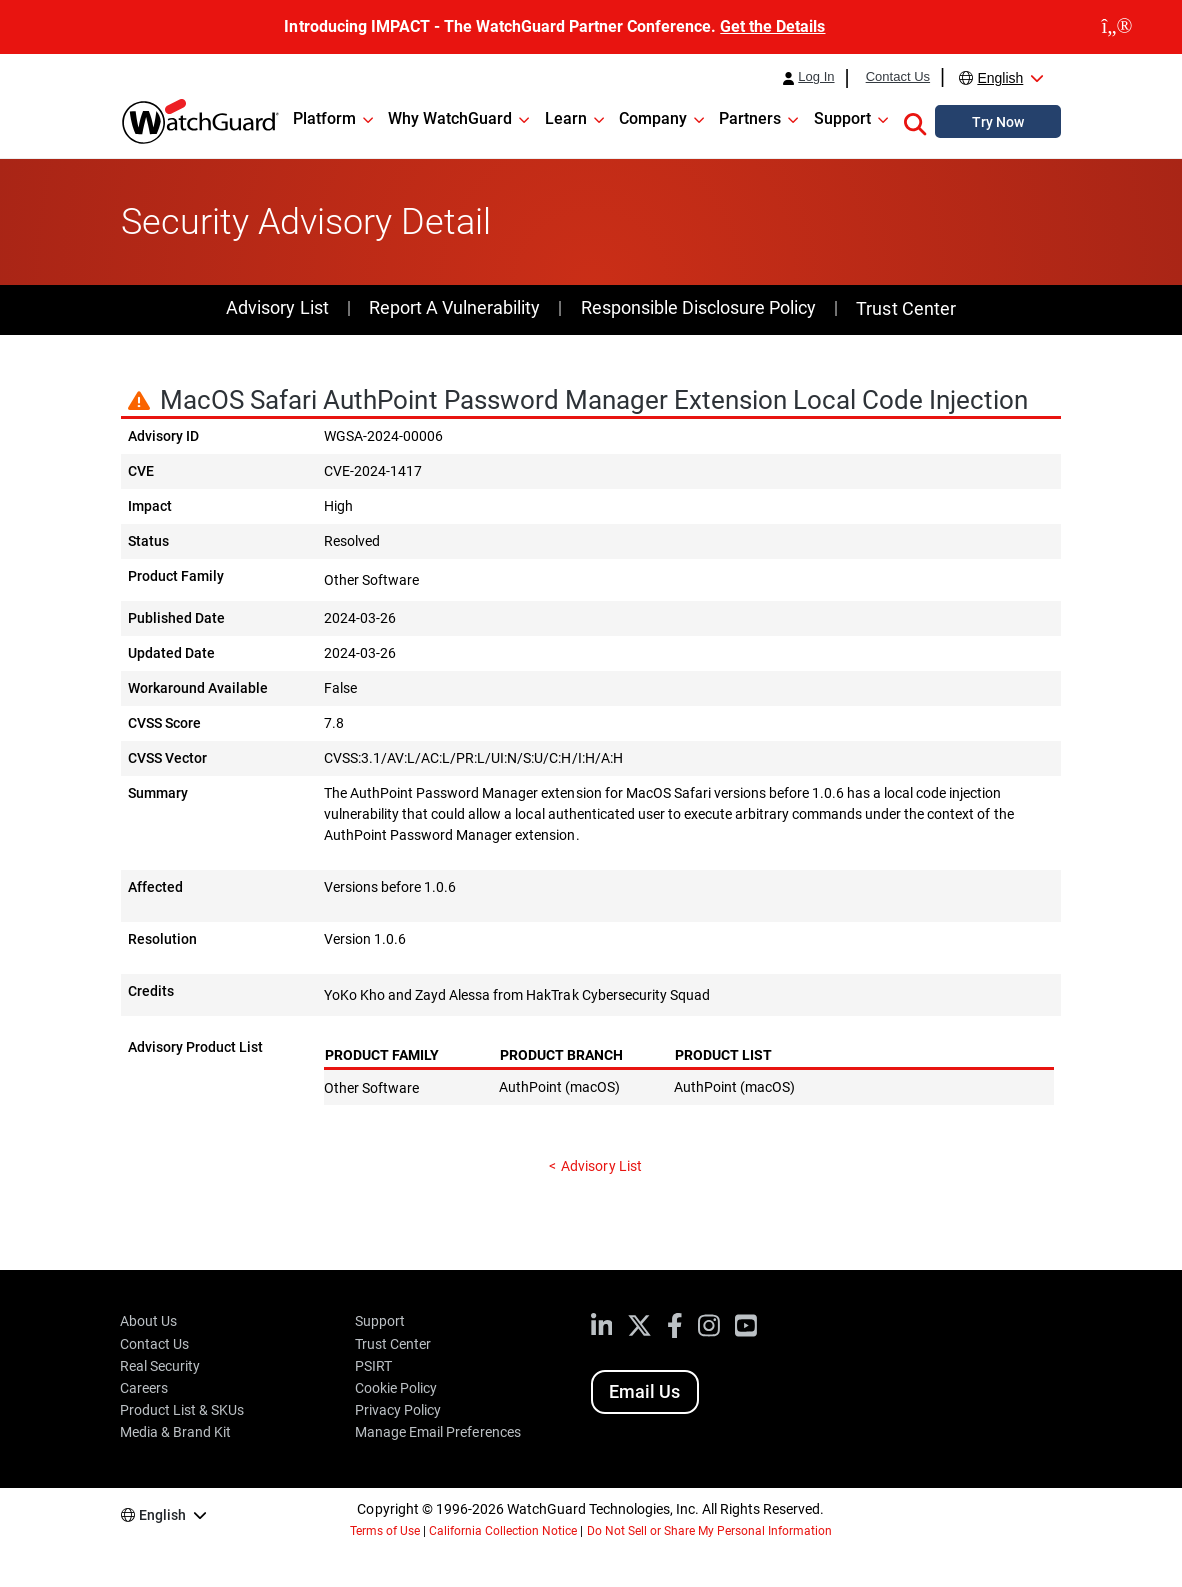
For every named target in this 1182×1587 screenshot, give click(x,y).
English (1000, 78)
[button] (915, 121)
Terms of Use (385, 1531)
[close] (1117, 27)
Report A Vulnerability (454, 307)
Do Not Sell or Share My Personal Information (710, 1531)
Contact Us (898, 77)
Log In (816, 77)
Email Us (644, 1391)
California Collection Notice (503, 1531)
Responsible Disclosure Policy (698, 307)
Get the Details (772, 26)
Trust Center (905, 308)
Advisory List (277, 307)
